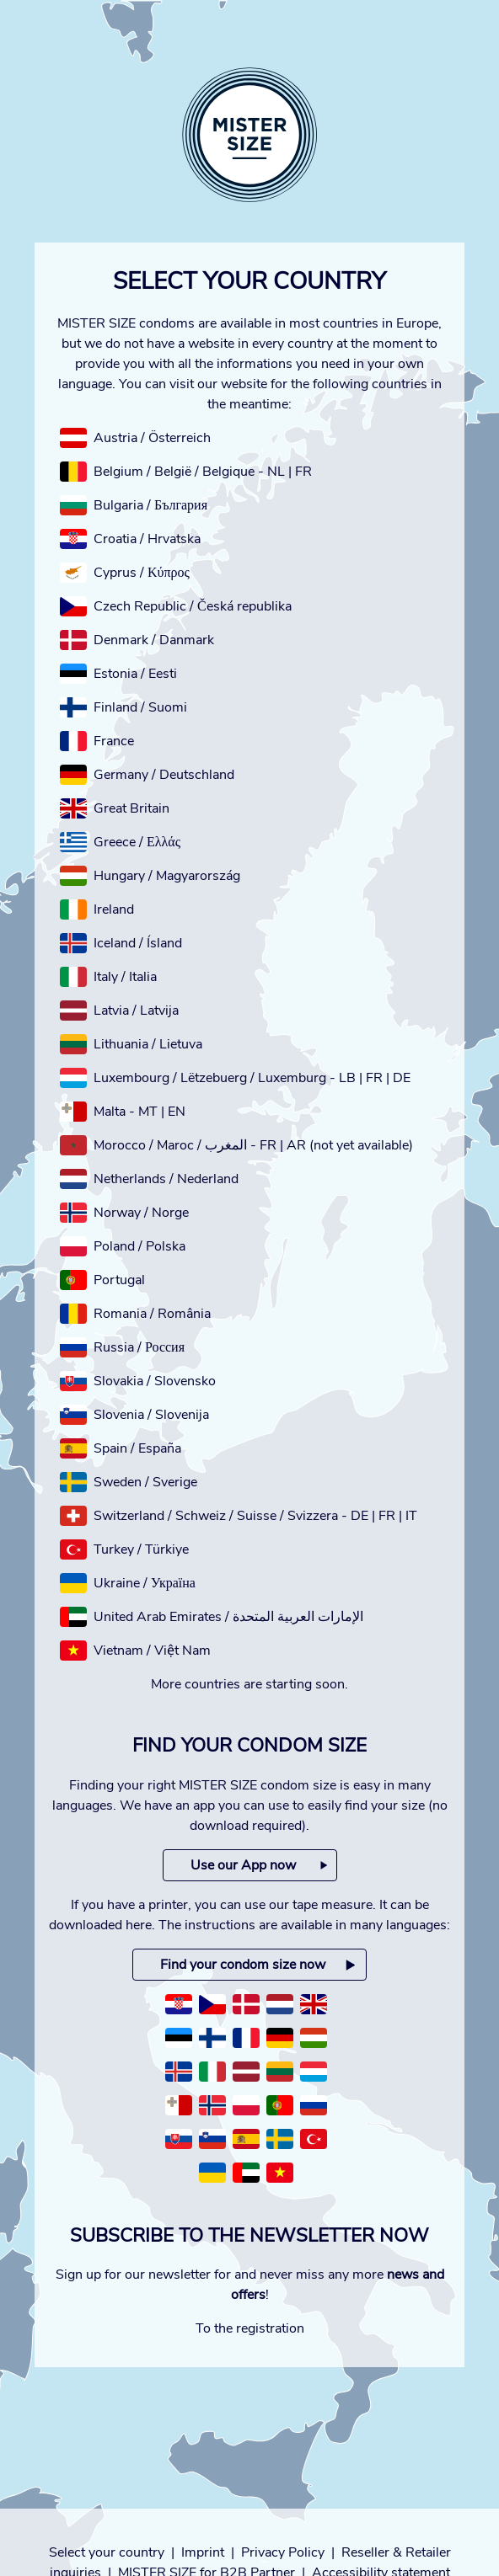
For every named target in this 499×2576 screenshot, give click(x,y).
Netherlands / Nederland (166, 1179)
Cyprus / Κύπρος (142, 572)
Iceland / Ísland (138, 943)
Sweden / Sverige (145, 1482)
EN (176, 1111)
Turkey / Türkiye (141, 1549)
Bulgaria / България (150, 505)
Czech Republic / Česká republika (193, 606)
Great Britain (131, 808)
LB (347, 1078)
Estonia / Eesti (135, 673)
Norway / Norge (141, 1212)
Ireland (114, 909)
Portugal (119, 1280)
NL (276, 471)
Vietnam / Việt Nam (152, 1650)
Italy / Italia (125, 977)
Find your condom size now (242, 1964)
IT (411, 1516)
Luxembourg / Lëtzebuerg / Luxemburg (210, 1078)
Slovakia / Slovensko (155, 1381)
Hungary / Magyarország (167, 876)
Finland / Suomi (140, 707)
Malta (110, 1111)
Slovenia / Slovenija (151, 1414)
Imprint (202, 2552)
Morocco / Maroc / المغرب (170, 1145)
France (114, 741)
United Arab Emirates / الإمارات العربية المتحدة (228, 1617)
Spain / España (137, 1448)
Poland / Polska (139, 1246)
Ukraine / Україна (145, 1583)
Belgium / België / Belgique (174, 471)
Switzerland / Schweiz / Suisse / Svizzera (216, 1516)
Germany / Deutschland (164, 774)
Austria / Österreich (152, 438)
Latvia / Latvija (136, 1010)
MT (148, 1111)
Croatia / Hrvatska (147, 539)
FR (303, 471)
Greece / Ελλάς (137, 842)
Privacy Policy (283, 2552)
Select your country (106, 2552)
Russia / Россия (139, 1347)
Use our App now (243, 1865)
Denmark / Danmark (154, 640)
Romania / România (152, 1313)
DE (401, 1078)
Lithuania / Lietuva (148, 1044)
